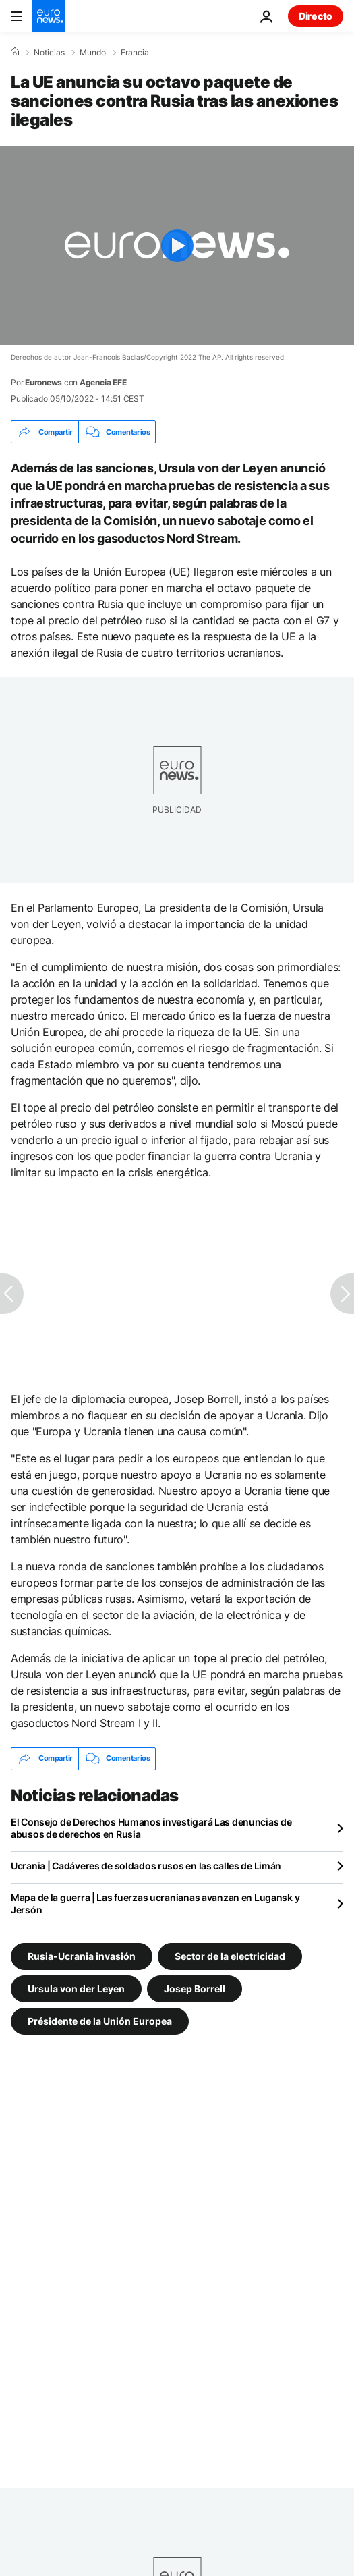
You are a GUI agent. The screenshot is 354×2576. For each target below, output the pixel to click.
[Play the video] (177, 245)
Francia (135, 53)
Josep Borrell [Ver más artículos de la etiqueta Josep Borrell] (194, 1988)
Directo (315, 16)
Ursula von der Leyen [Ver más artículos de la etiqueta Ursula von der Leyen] (76, 1988)
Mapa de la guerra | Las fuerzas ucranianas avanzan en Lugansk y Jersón (155, 1903)
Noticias (49, 53)
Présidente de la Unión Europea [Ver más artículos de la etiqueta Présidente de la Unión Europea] (100, 2020)
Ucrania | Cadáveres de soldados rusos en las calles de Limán (146, 1865)
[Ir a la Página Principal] (48, 16)
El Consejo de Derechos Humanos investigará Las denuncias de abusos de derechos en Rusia (151, 1828)
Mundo (93, 53)
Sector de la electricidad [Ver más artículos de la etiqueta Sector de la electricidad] (230, 1955)
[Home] (15, 52)
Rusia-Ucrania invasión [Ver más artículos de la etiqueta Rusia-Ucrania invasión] (82, 1955)
